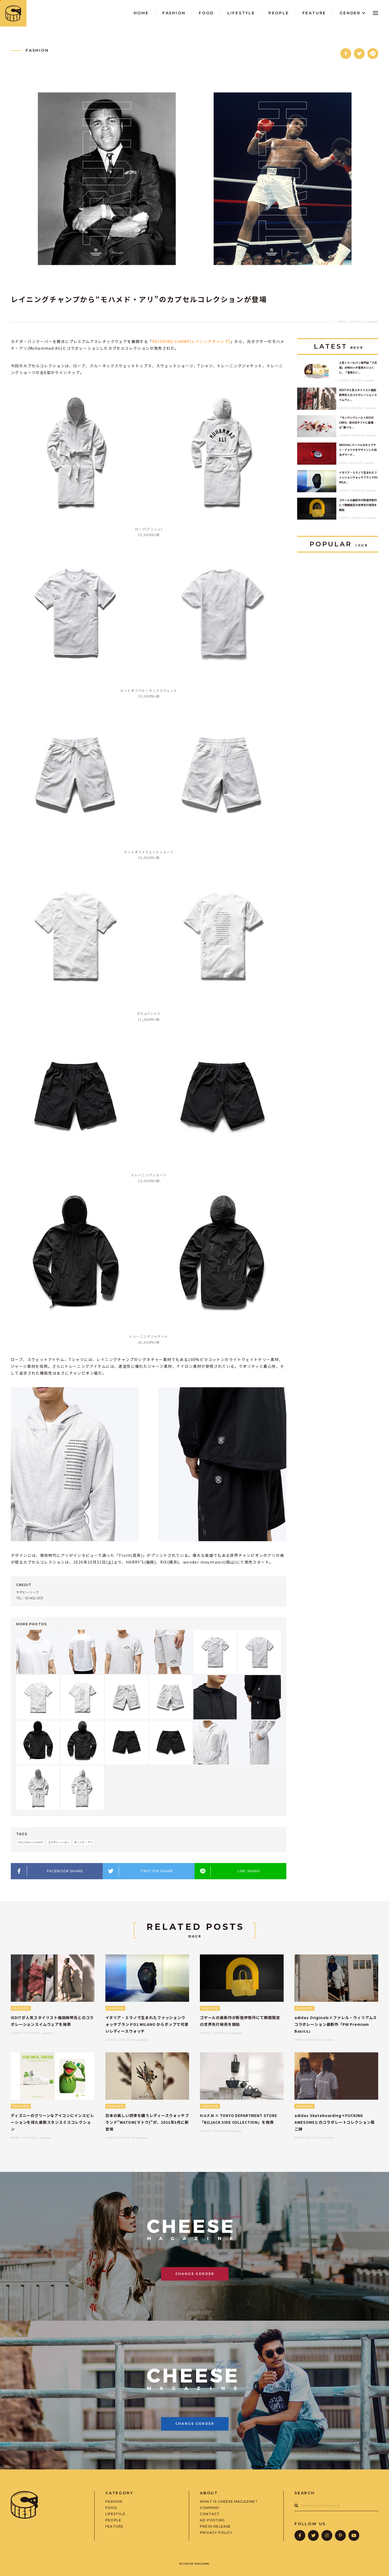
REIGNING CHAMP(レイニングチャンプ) (191, 341)
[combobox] (336, 2505)
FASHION (37, 50)
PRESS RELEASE (215, 2526)
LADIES (344, 380)
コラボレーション (58, 1842)
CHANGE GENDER (194, 2274)
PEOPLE (113, 2520)
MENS (342, 321)
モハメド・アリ (83, 1842)
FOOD (111, 2507)
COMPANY (209, 2507)
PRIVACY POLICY (216, 2532)
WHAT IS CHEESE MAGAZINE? (228, 2501)
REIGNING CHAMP (30, 1842)
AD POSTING (212, 2520)
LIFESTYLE (115, 2514)
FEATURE (114, 2526)
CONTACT (210, 2514)
